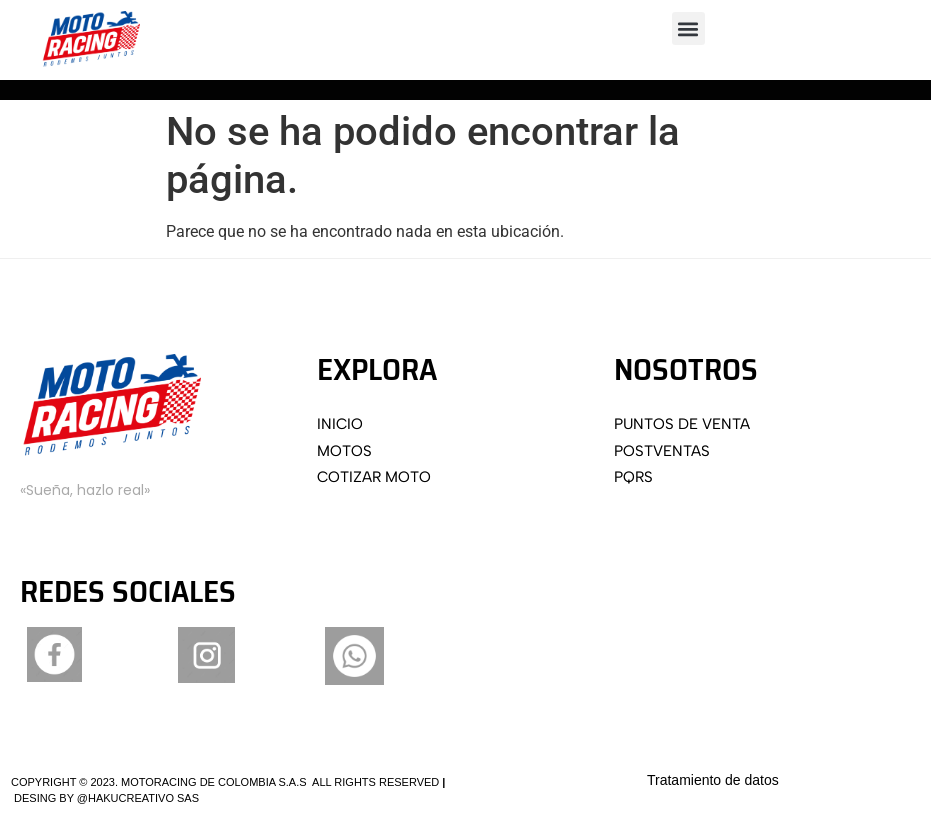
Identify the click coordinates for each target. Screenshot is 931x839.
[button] (688, 28)
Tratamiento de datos (713, 780)
